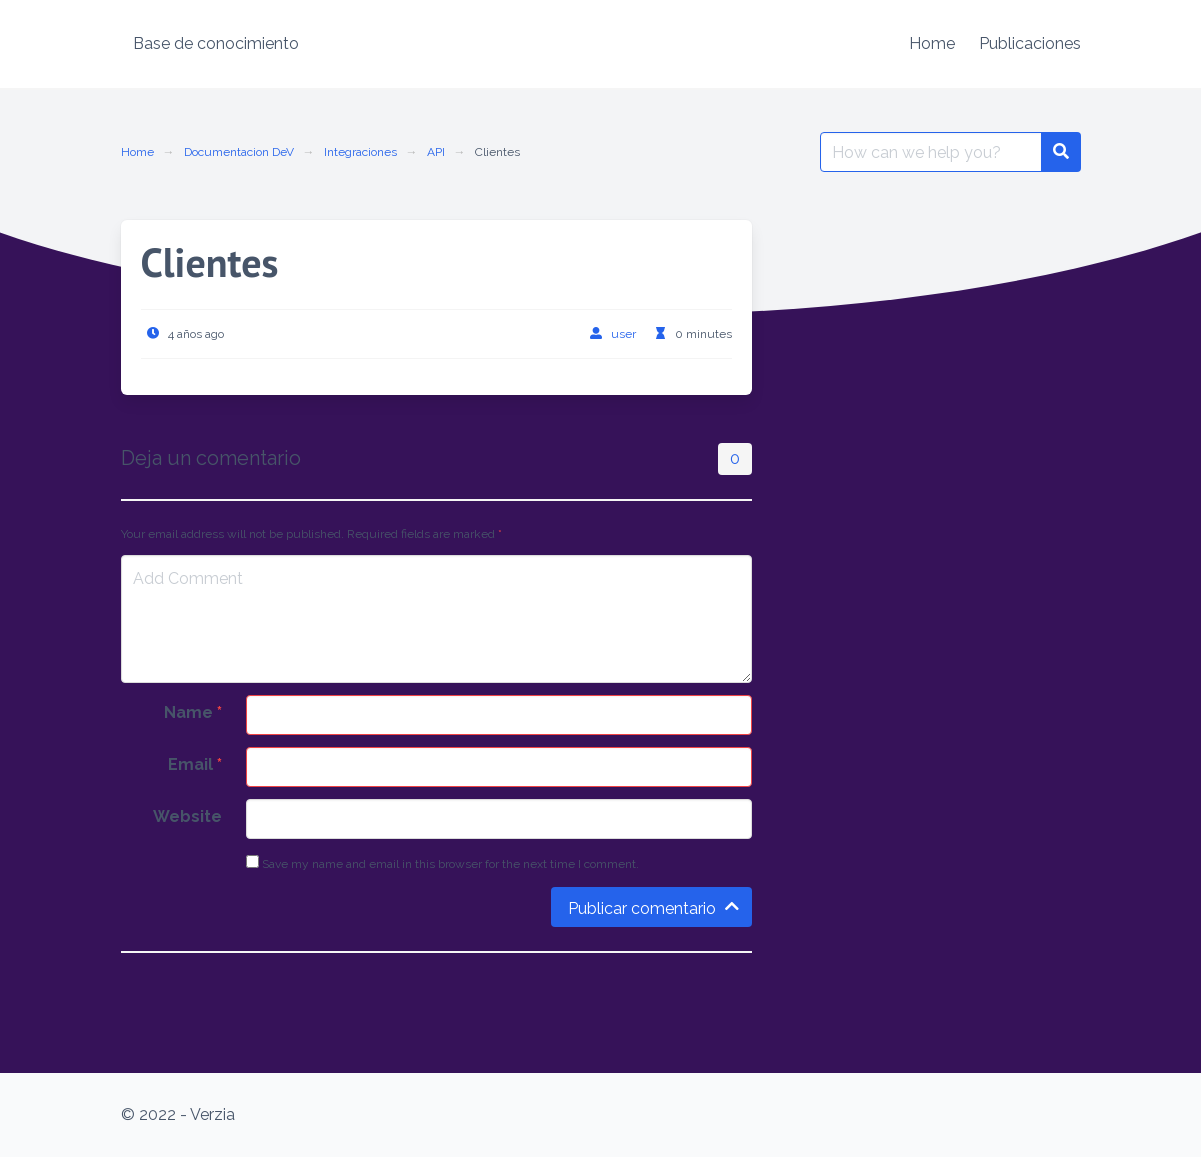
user (623, 334)
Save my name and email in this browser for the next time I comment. (442, 863)
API (436, 152)
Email (195, 764)
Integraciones (360, 152)
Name (193, 712)
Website (187, 816)
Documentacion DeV (239, 152)
